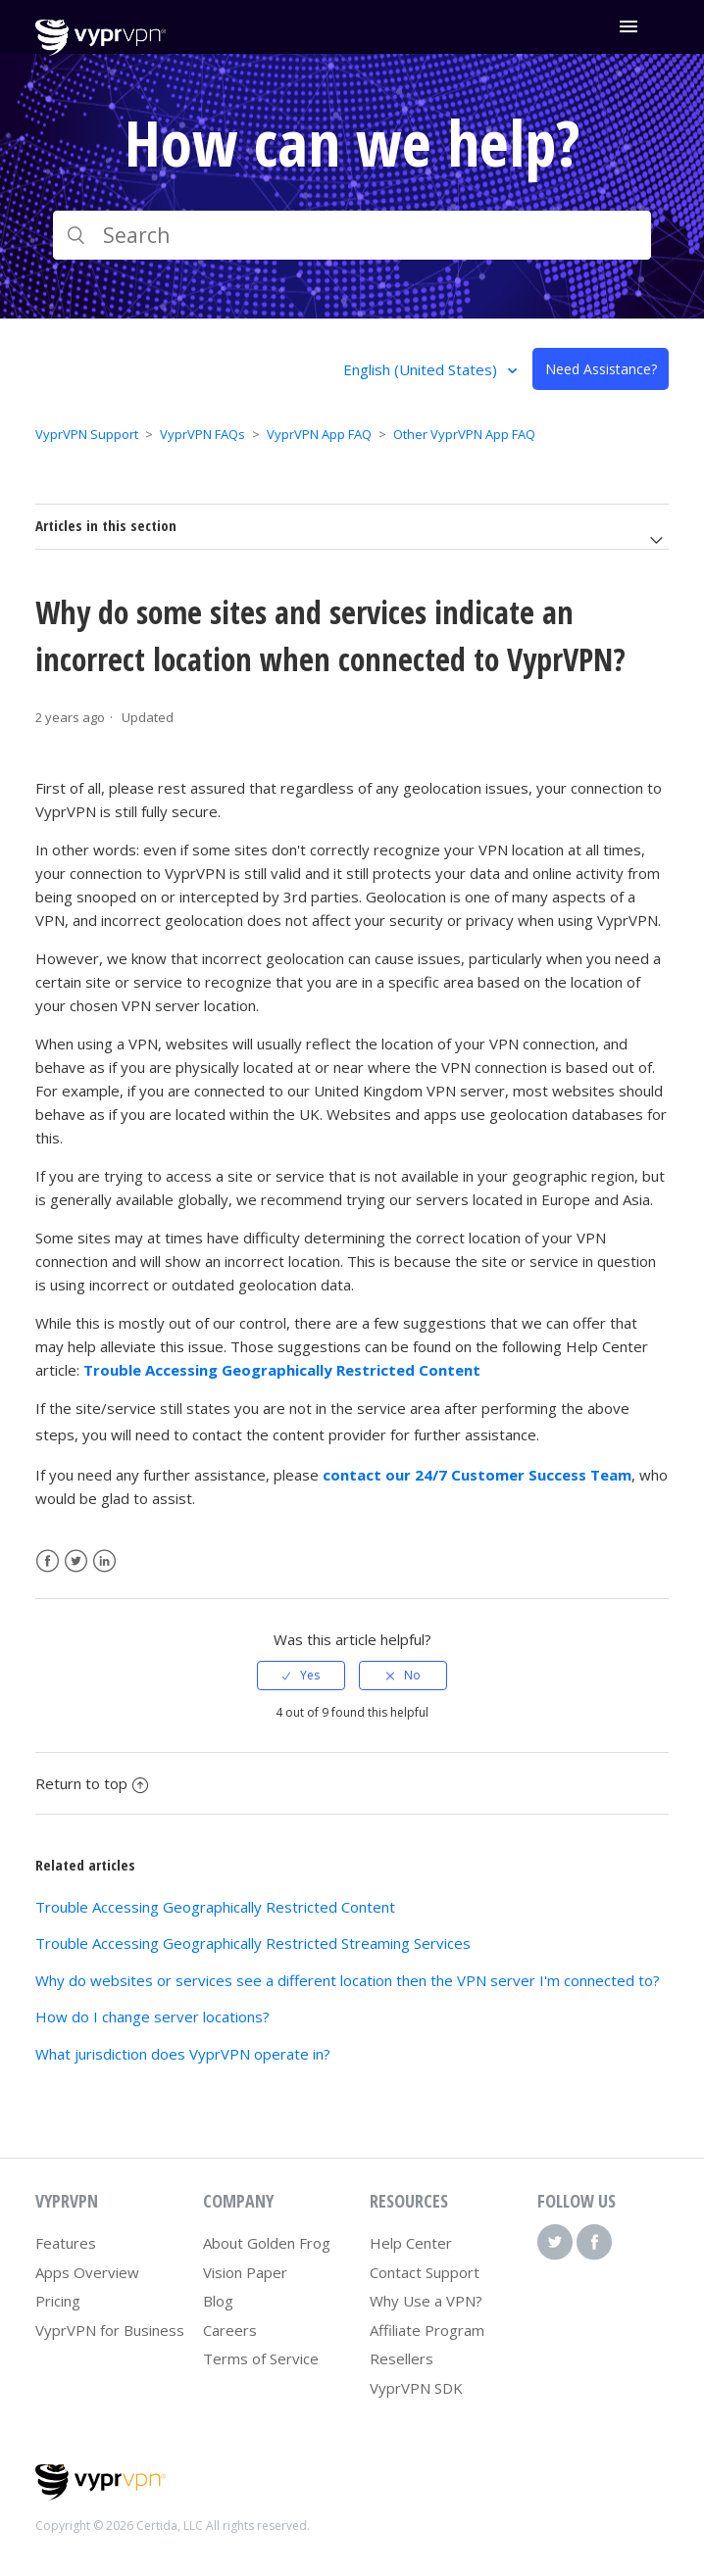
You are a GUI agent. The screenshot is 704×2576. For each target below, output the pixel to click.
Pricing (57, 2300)
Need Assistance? (601, 369)
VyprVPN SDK (416, 2388)
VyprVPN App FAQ (319, 434)
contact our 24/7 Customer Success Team (477, 1474)
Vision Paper (245, 2272)
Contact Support (424, 2272)
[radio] (301, 1675)
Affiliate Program (427, 2330)
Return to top (91, 1783)
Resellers (401, 2358)
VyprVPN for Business (109, 2330)
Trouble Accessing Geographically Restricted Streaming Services (253, 1943)
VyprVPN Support (86, 434)
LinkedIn (104, 1561)
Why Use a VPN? (426, 2300)
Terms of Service (261, 2358)
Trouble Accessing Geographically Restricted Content (281, 1370)
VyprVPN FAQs (202, 434)
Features (65, 2243)
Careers (230, 2330)
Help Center (411, 2243)
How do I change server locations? (152, 2016)
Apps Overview (87, 2272)
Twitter (76, 1561)
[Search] (352, 235)
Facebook (47, 1561)
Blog (218, 2300)
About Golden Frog (266, 2243)
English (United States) (422, 369)
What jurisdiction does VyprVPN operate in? (182, 2054)
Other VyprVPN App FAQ (464, 434)
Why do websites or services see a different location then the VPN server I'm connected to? (347, 1980)
